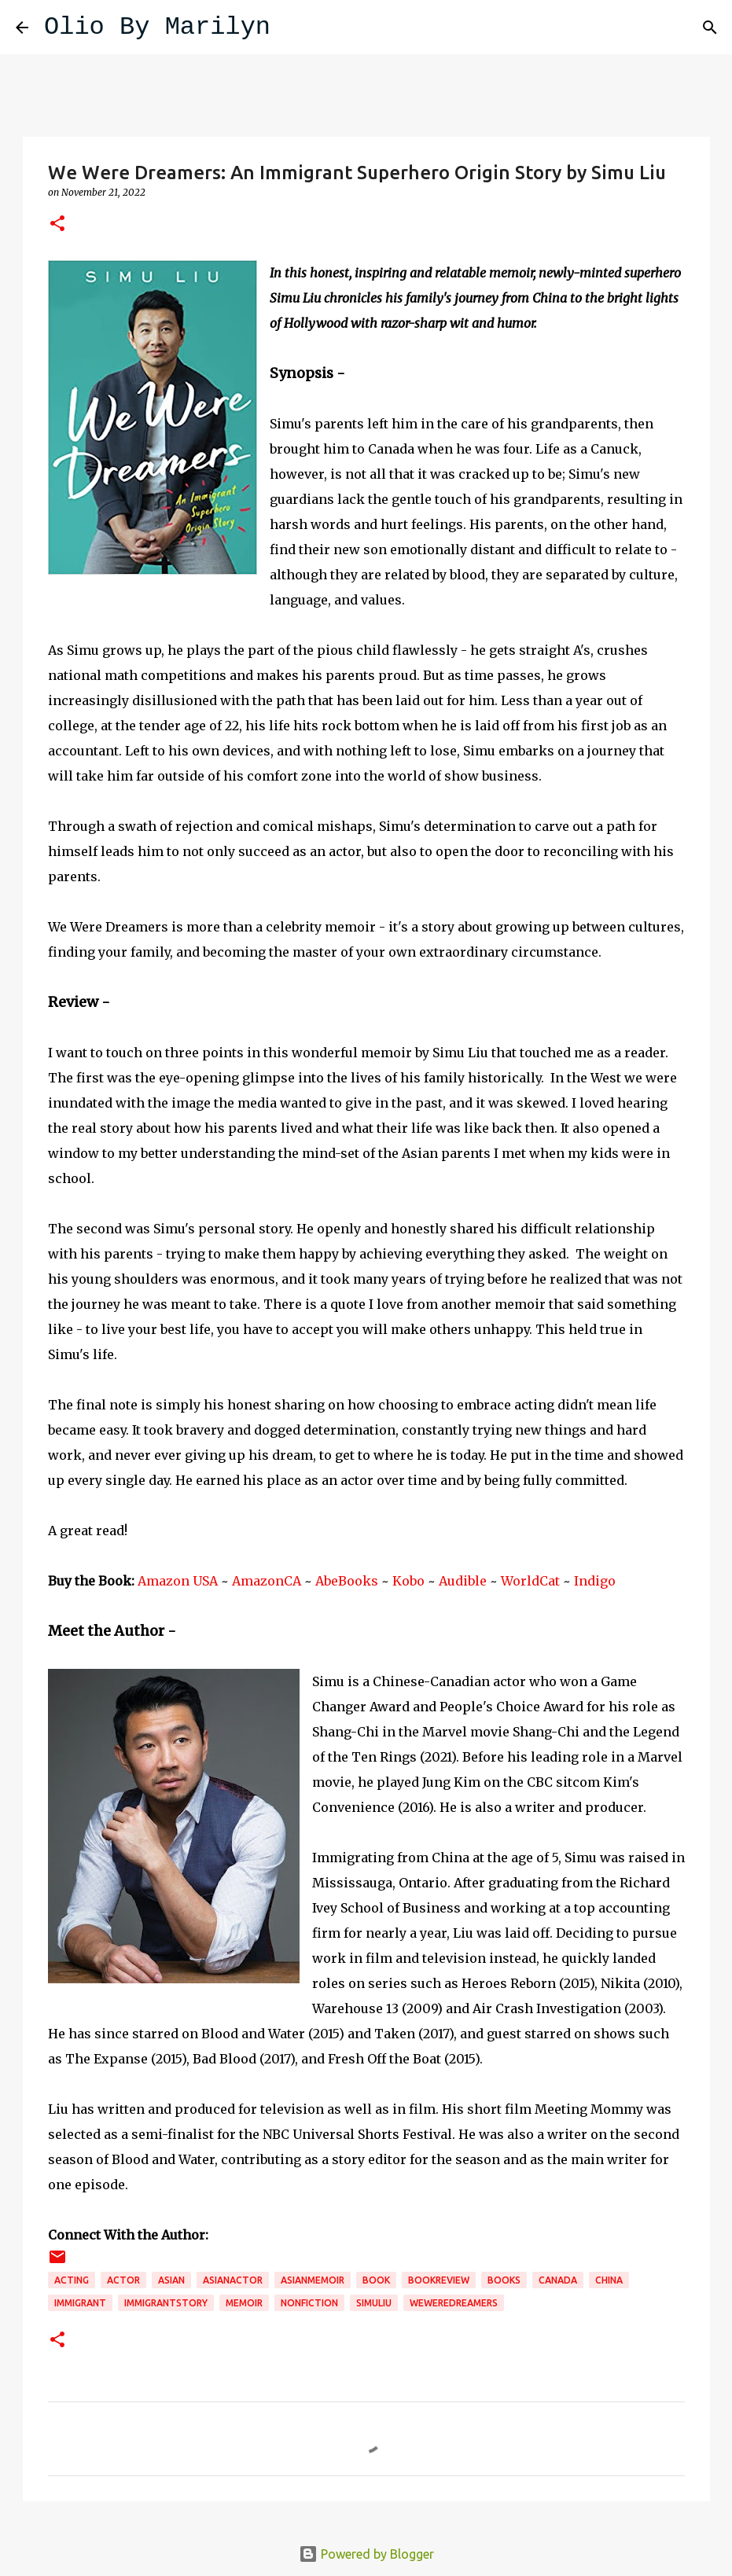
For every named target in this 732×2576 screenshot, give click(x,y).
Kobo (408, 1581)
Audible (463, 1581)
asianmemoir (312, 2280)
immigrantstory (166, 2303)
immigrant (80, 2303)
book (376, 2280)
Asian (171, 2280)
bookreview (438, 2280)
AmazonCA (266, 1581)
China (609, 2280)
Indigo (595, 1581)
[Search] (292, 27)
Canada (558, 2280)
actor (123, 2280)
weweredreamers (454, 2303)
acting (71, 2280)
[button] (57, 224)
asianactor (233, 2280)
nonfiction (309, 2303)
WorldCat (530, 1581)
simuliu (374, 2303)
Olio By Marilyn (157, 27)
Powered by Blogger (366, 2554)
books (503, 2280)
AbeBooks (346, 1581)
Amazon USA (178, 1581)
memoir (244, 2303)
